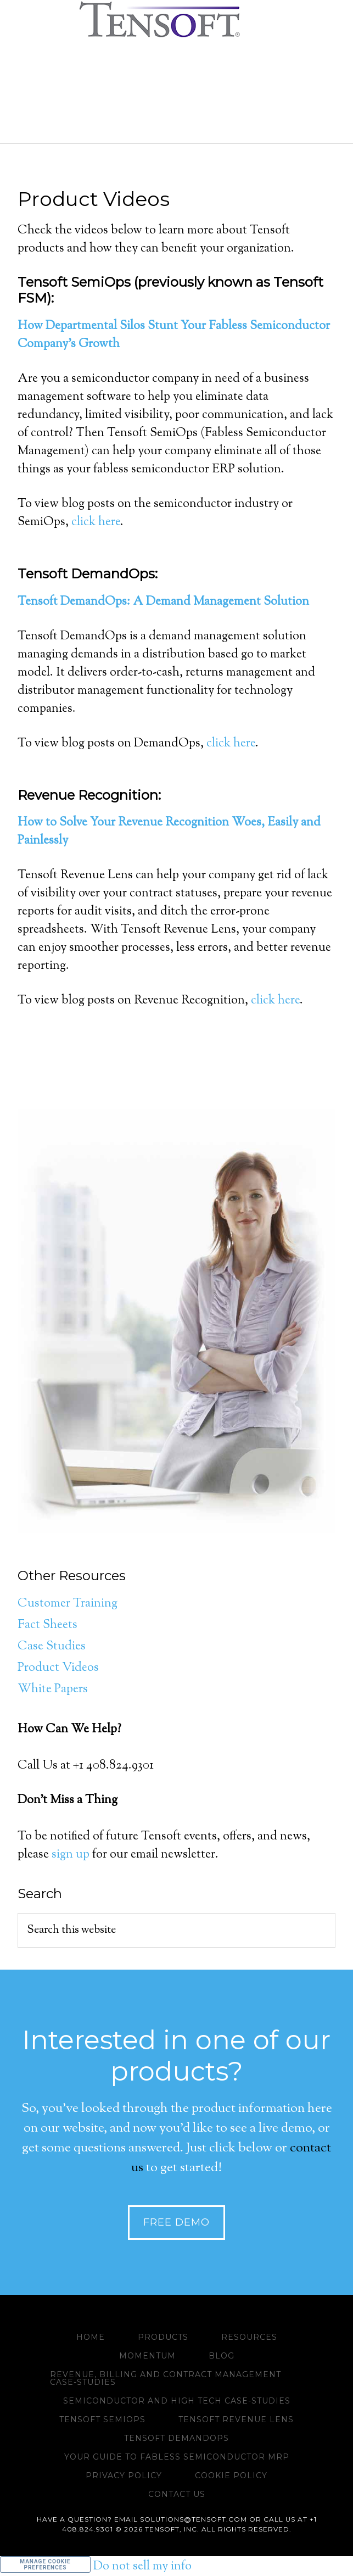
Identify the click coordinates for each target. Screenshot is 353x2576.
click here (95, 522)
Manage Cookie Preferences (45, 2564)
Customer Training (67, 1604)
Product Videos (58, 1668)
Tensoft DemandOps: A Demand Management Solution (163, 602)
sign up (70, 1855)
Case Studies (52, 1646)
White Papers (53, 1689)
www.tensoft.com (177, 19)
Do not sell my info (142, 2566)
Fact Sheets (47, 1625)
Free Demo (176, 2222)
